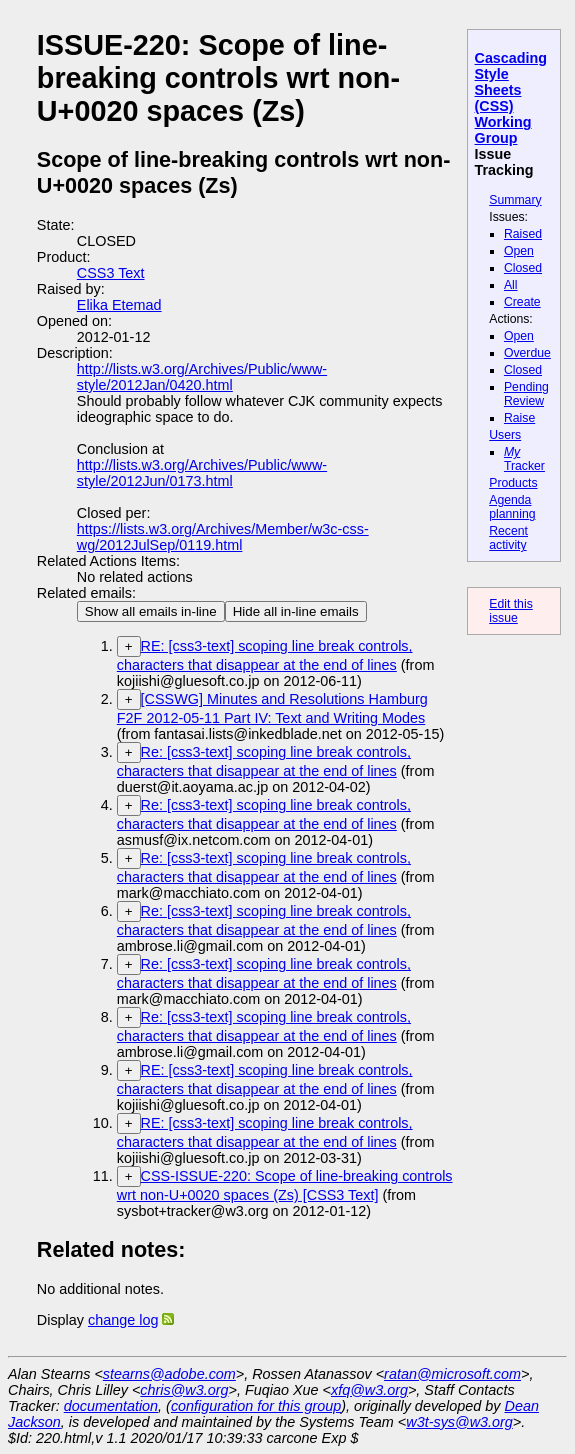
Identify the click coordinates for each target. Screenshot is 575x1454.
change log (123, 1320)
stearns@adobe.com (169, 1374)
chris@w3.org (184, 1390)
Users (505, 435)
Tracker (524, 459)
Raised (523, 234)
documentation (111, 1406)
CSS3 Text (111, 273)
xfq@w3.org (369, 1390)
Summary (515, 200)
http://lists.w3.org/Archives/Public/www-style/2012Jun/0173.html (202, 473)
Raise (519, 418)
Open (519, 251)
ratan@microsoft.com (452, 1374)
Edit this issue (511, 611)
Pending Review (526, 394)
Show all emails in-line (151, 611)
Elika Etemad (119, 305)
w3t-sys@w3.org (459, 1422)
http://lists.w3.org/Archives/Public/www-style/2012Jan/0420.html (202, 377)
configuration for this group (256, 1406)
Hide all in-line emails (296, 611)
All (511, 285)
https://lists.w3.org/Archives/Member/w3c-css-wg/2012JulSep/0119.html (223, 537)
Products (513, 483)
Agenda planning (512, 507)
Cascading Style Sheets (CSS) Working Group (511, 98)
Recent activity (508, 538)
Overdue (527, 353)
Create (522, 302)
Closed (523, 268)
